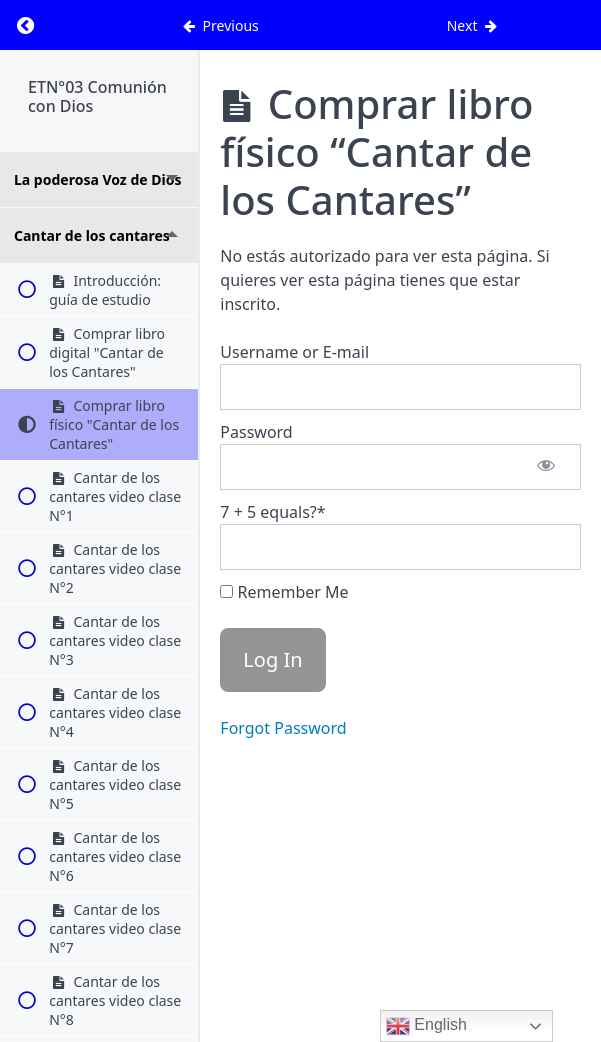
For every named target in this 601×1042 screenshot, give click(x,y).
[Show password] (546, 467)
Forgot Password (283, 728)
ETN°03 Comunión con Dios (97, 96)
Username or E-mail (294, 352)
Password (256, 432)
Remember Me (284, 592)
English (426, 1026)
